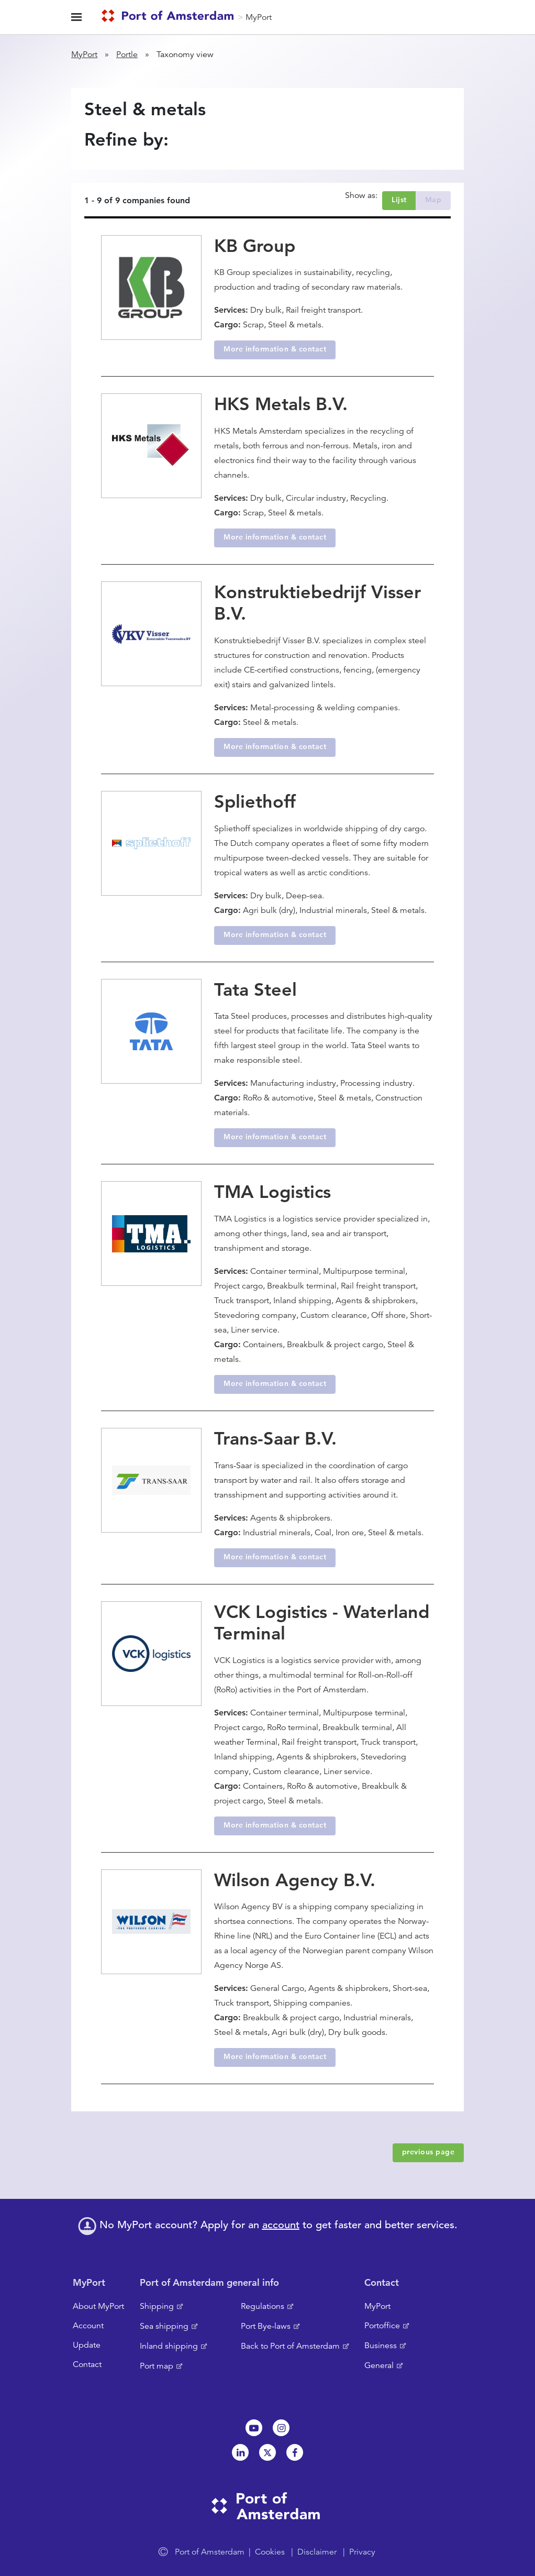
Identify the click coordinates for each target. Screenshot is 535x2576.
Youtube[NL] (254, 2427)
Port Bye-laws (266, 2326)
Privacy (362, 2552)
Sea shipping (164, 2326)
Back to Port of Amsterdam (290, 2346)
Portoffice (382, 2325)
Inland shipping (169, 2346)
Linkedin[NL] (240, 2452)
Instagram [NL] (281, 2427)
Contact (87, 2364)
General (379, 2365)
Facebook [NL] (294, 2452)
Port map (156, 2366)
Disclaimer (317, 2552)
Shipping (157, 2306)
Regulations (262, 2306)
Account (88, 2325)
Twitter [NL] (267, 2452)
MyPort (259, 17)
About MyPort (98, 2306)
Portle (127, 54)
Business (380, 2345)
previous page (428, 2151)
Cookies (270, 2552)
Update (87, 2345)
